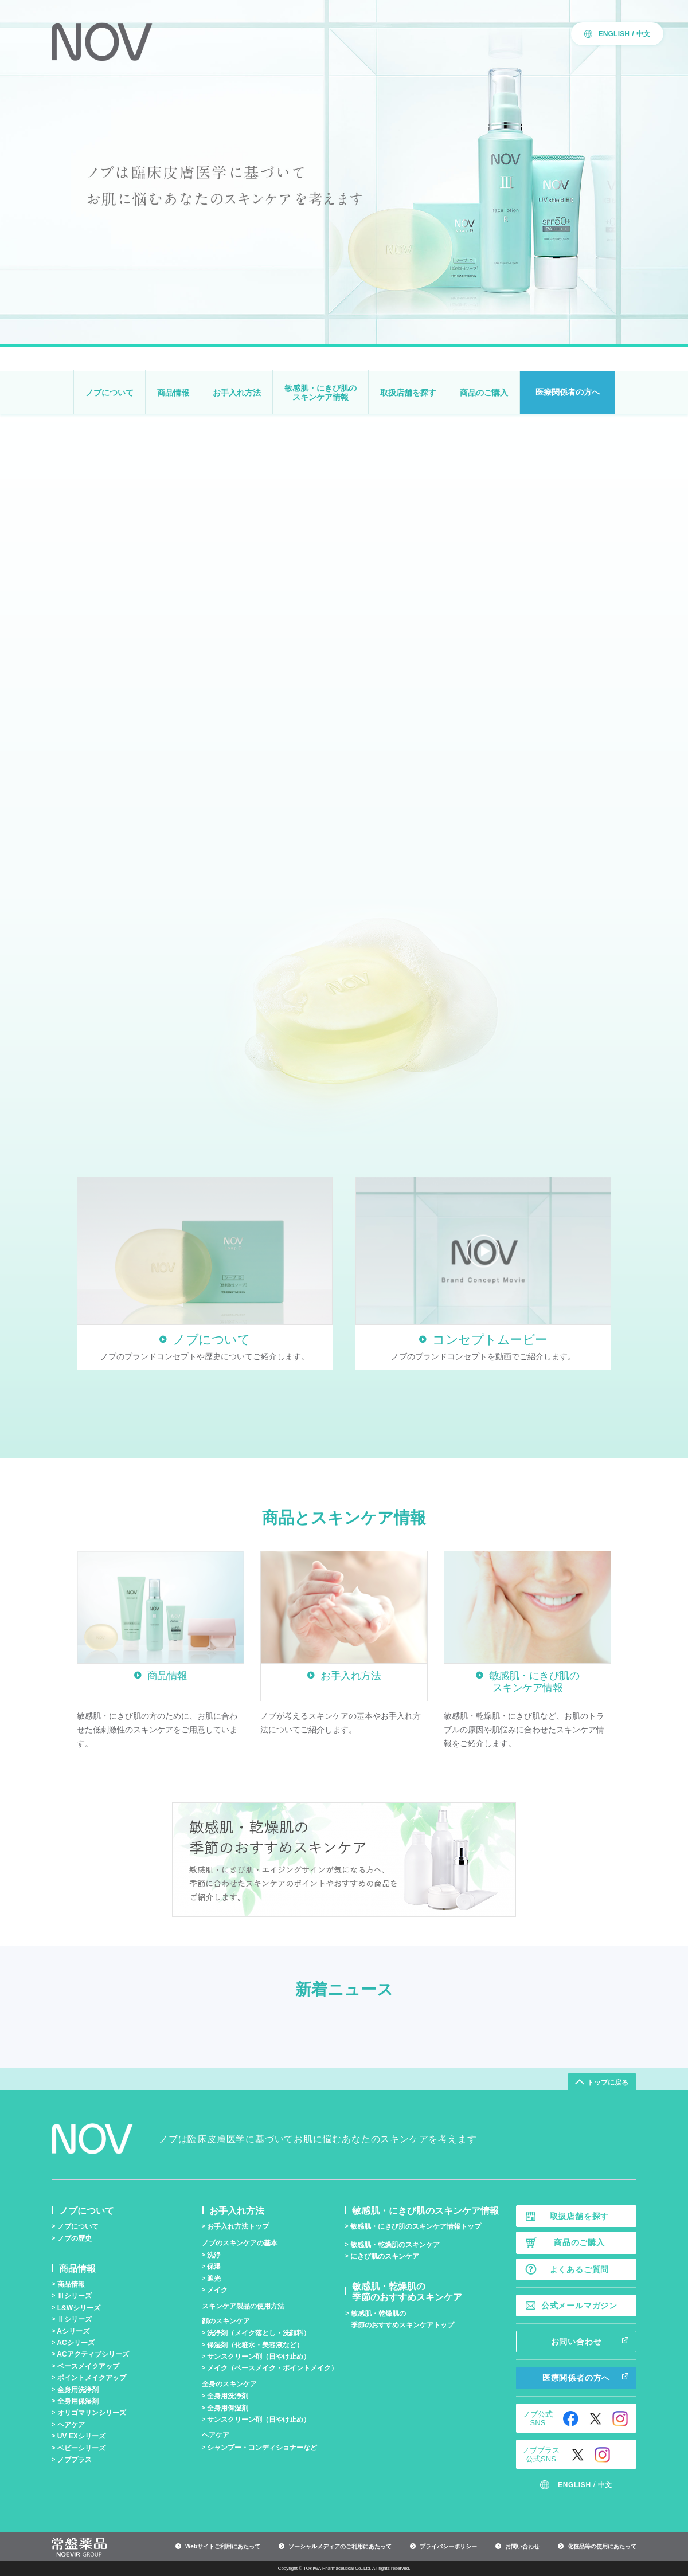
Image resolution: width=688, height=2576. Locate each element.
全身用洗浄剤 (78, 2390)
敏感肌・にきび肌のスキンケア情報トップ (415, 2226)
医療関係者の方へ (567, 392)
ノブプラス (74, 2460)
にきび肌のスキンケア (384, 2256)
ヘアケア (71, 2425)
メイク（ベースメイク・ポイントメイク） (272, 2368)
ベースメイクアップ (88, 2366)
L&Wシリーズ (78, 2308)
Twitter (595, 2418)
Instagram (620, 2418)
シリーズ (74, 2296)
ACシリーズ (75, 2343)
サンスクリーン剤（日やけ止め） (258, 2356)
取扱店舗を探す (408, 392)
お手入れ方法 (237, 392)
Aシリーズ (73, 2331)
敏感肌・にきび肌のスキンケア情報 (320, 392)
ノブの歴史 (74, 2238)
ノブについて (109, 392)
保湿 (214, 2267)
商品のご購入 (484, 392)
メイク (217, 2290)
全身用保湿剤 (78, 2401)
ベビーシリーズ (81, 2448)
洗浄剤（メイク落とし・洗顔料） (258, 2333)
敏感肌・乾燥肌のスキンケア (395, 2245)
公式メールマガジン (579, 2305)
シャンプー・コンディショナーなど (262, 2448)
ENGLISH (614, 34)
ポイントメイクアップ (91, 2378)
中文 (643, 34)
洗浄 (214, 2255)
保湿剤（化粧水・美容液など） (255, 2345)
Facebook (570, 2418)
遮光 (214, 2279)
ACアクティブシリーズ (92, 2354)
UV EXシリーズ (81, 2436)
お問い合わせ (576, 2341)
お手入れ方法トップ (238, 2226)
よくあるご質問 (579, 2269)
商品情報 (173, 392)
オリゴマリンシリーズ (91, 2413)
